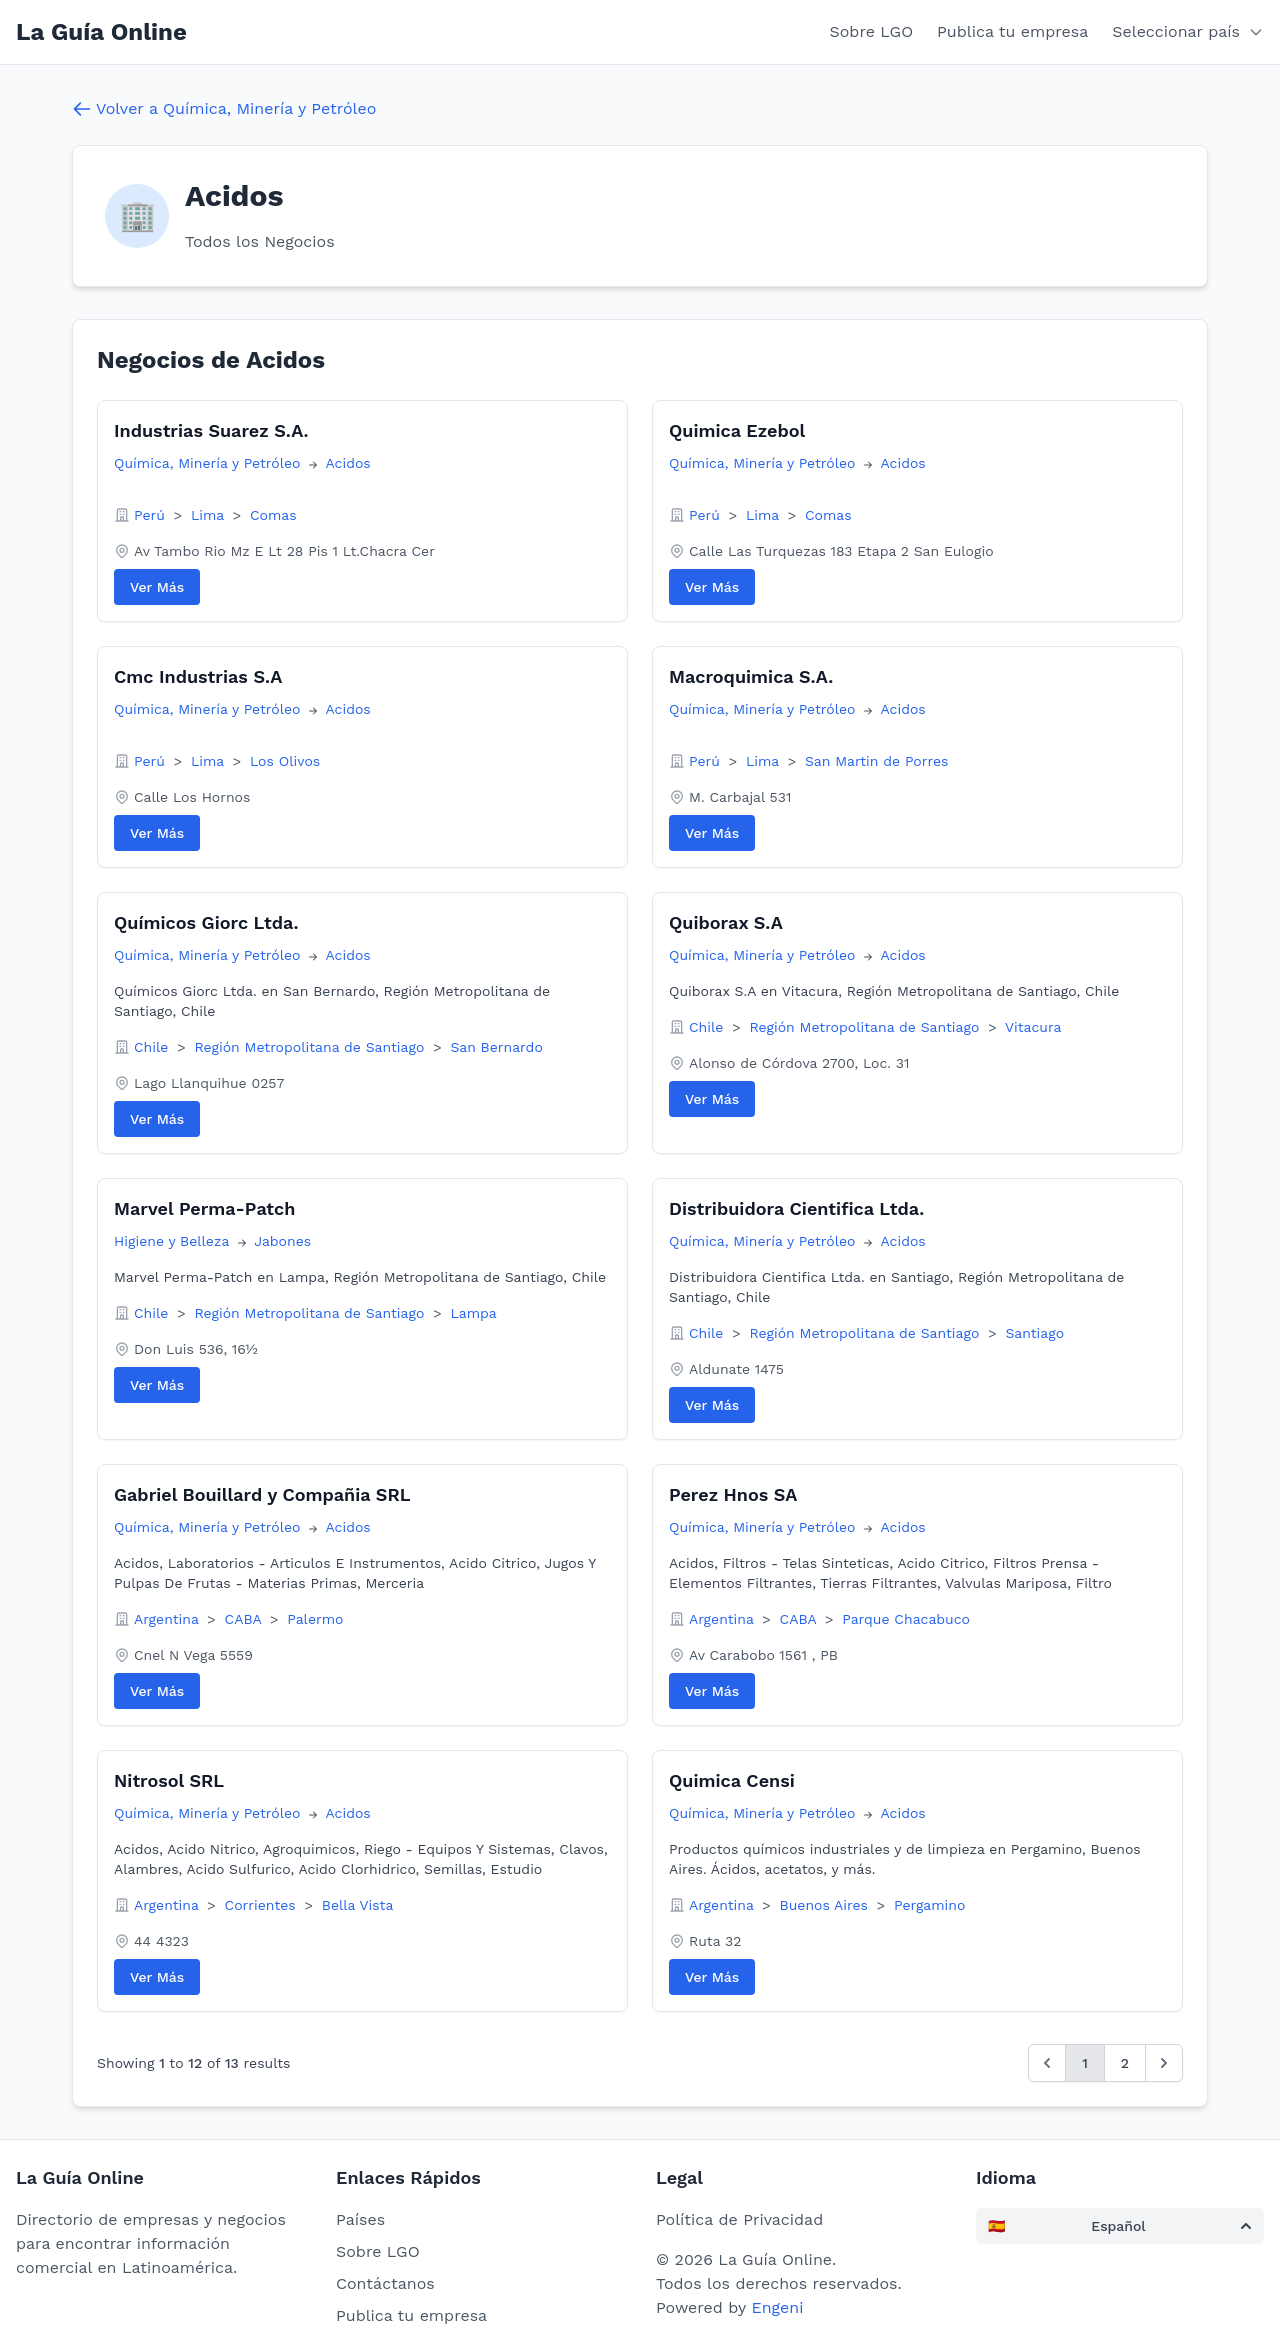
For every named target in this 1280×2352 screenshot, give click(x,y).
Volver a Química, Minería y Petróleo (224, 109)
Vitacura (1033, 1027)
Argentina (168, 1619)
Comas (273, 515)
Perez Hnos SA (733, 1494)
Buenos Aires (826, 1905)
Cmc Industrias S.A (198, 676)
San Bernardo (496, 1047)
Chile (153, 1047)
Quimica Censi (732, 1780)
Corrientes (263, 1905)
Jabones (282, 1241)
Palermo (315, 1619)
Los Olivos (285, 761)
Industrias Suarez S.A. (211, 430)
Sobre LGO (872, 31)
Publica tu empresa (1012, 31)
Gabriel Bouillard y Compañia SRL (262, 1494)
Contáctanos (385, 2283)
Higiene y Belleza (174, 1241)
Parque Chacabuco (906, 1619)
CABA (245, 1619)
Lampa (473, 1313)
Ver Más (157, 587)
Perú (152, 515)
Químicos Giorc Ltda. (206, 922)
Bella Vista (358, 1905)
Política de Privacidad (739, 2219)
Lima (210, 515)
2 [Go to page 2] (1125, 2063)
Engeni (777, 2307)
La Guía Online (101, 32)
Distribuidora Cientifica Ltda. (796, 1208)
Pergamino (929, 1905)
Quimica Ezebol (737, 430)
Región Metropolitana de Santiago (311, 1047)
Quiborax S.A (726, 922)
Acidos (348, 463)
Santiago (1034, 1333)
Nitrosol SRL (169, 1780)
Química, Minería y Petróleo (209, 463)
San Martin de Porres (876, 761)
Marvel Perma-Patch (204, 1208)
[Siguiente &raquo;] (1164, 2063)
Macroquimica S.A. (751, 676)
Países (360, 2219)
